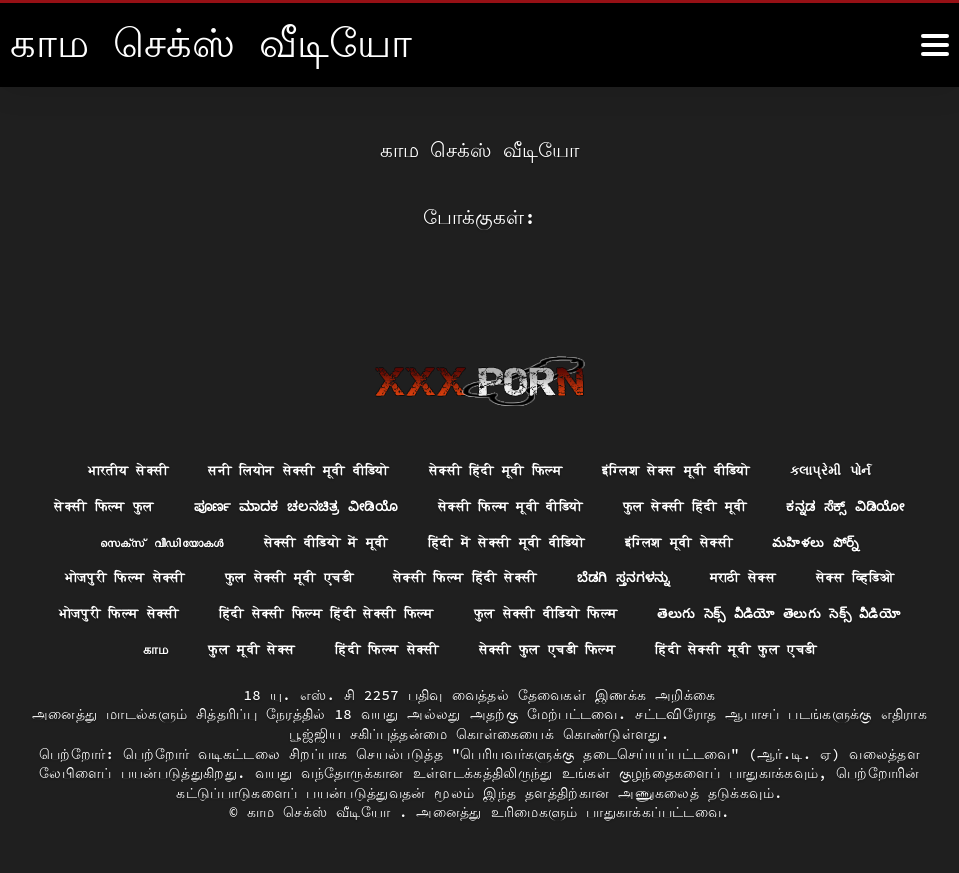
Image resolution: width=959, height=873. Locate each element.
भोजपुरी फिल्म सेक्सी (232, 539)
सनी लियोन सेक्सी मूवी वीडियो (285, 428)
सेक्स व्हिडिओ (158, 575)
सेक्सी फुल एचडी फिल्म (806, 612)
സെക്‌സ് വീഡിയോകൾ (288, 502)
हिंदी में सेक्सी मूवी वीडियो (661, 502)
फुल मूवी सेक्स (493, 612)
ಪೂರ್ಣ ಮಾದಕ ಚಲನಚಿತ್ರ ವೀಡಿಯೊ (365, 465)
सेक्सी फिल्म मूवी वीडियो (594, 465)
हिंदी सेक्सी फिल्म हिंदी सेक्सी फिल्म (528, 575)
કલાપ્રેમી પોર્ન (857, 428)
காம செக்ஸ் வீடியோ (323, 812)
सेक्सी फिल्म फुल (162, 465)
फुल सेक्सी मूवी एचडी (407, 539)
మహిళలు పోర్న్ (81, 539)
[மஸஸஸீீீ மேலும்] (935, 45)
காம (393, 612)
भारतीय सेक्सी (102, 428)
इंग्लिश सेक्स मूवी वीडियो (691, 428)
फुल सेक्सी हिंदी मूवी (781, 465)
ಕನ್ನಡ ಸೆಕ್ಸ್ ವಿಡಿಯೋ (116, 502)
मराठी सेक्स (886, 539)
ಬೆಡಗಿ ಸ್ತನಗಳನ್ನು (761, 539)
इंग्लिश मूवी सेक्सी (845, 502)
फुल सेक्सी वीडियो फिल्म (764, 575)
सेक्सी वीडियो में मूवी (464, 502)
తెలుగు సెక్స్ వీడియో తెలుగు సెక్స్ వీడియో (208, 612)
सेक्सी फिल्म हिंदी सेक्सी (594, 539)
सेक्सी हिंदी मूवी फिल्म (497, 428)
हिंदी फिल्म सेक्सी (636, 612)
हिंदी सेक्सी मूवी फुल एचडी (479, 649)
